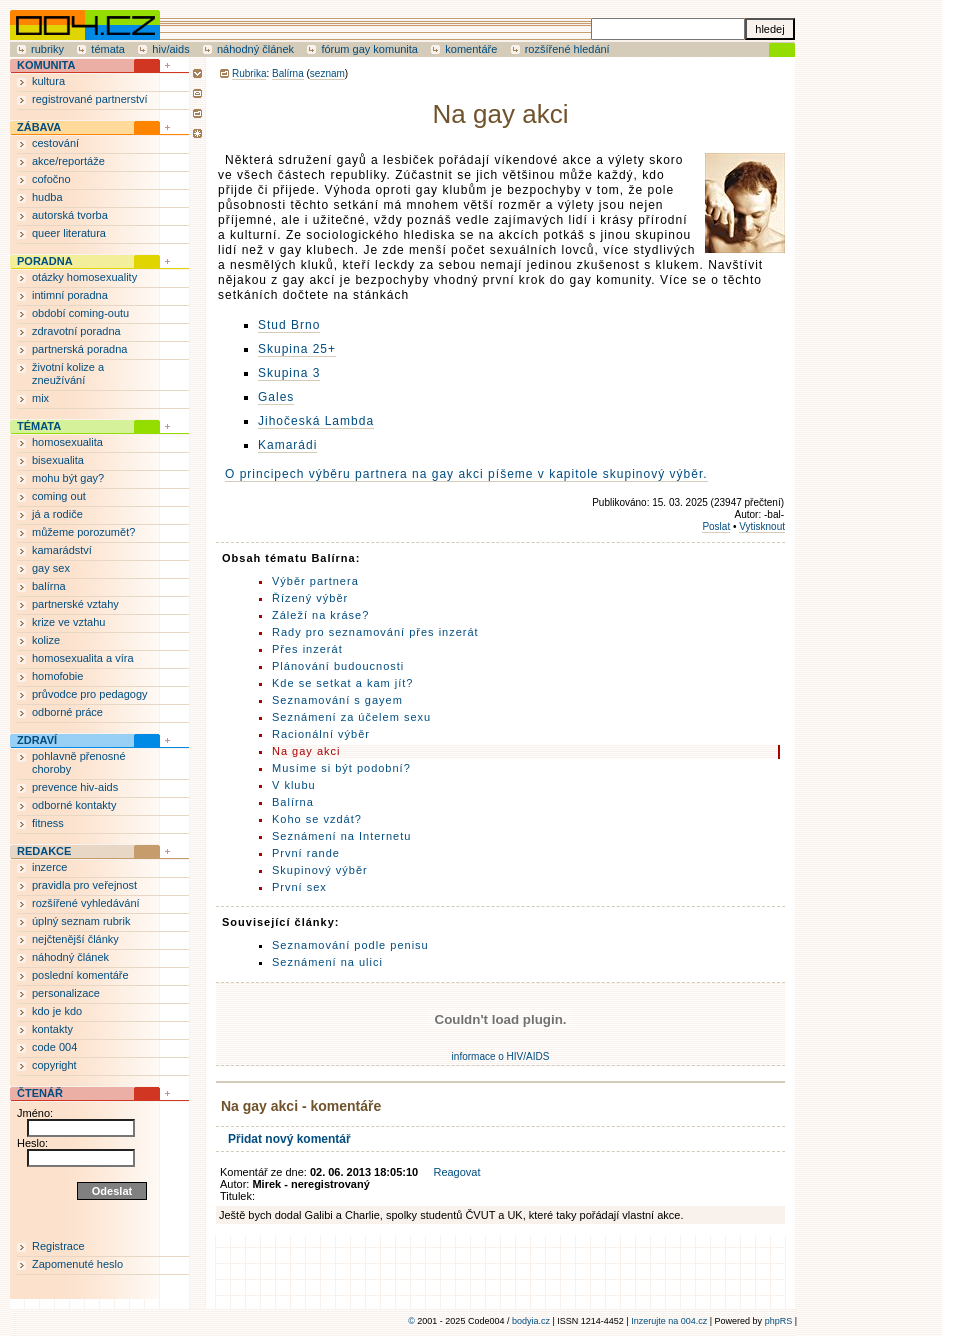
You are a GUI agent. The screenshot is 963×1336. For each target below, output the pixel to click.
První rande (306, 853)
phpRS (779, 1321)
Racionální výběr (321, 734)
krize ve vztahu (68, 622)
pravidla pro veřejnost (84, 885)
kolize (46, 640)
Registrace (58, 1246)
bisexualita (58, 460)
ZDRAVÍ (37, 740)
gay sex (51, 568)
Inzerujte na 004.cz (669, 1321)
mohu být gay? (68, 478)
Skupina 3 (289, 373)
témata (108, 49)
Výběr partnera (315, 581)
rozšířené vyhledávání (86, 903)
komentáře (471, 49)
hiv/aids (170, 49)
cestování (55, 143)
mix (40, 398)
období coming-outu (80, 313)
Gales (276, 397)
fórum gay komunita (369, 49)
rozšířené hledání (567, 49)
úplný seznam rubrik (81, 921)
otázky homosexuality (84, 277)
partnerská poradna (79, 349)
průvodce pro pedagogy (90, 694)
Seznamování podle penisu (350, 945)
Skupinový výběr (320, 870)
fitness (48, 823)
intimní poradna (70, 295)
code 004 (54, 1047)
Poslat (716, 526)
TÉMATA (39, 426)
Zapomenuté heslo (77, 1264)
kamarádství (62, 550)
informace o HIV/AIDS (501, 1056)
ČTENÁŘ (40, 1093)
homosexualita (67, 442)
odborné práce (67, 712)
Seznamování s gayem (337, 700)
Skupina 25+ (297, 349)
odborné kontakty (74, 805)
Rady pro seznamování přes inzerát (375, 632)
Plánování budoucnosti (338, 666)
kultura (48, 81)
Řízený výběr (310, 598)
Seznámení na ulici (327, 962)
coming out (59, 496)
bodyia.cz (531, 1321)
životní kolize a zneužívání (68, 373)
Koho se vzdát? (317, 819)
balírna (49, 586)
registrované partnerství (90, 99)
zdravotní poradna (76, 331)
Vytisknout (762, 526)
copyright (54, 1065)
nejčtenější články (75, 939)
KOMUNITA (46, 65)
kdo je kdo (57, 1011)
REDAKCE (44, 851)
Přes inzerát (307, 649)
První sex (299, 887)
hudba (47, 197)
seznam (327, 73)
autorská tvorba (70, 215)
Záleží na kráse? (320, 615)
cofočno (51, 179)
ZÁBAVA (39, 127)
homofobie (57, 676)
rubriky (47, 49)
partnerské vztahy (75, 604)
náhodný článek (255, 49)
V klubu (294, 785)
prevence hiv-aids (75, 787)
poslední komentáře (80, 975)
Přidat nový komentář (289, 1139)
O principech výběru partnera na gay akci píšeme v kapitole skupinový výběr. (466, 474)
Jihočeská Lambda (316, 421)
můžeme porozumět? (83, 532)
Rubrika (249, 73)
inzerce (49, 867)
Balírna (288, 73)
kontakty (52, 1029)
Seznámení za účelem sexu (351, 717)
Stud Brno (289, 325)
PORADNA (45, 261)
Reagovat (456, 1172)
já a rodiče (57, 514)
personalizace (66, 993)
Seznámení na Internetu (341, 836)
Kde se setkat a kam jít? (342, 683)
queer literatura (69, 233)
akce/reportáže (68, 161)
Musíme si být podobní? (341, 768)
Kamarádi (287, 445)
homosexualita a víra (83, 658)
